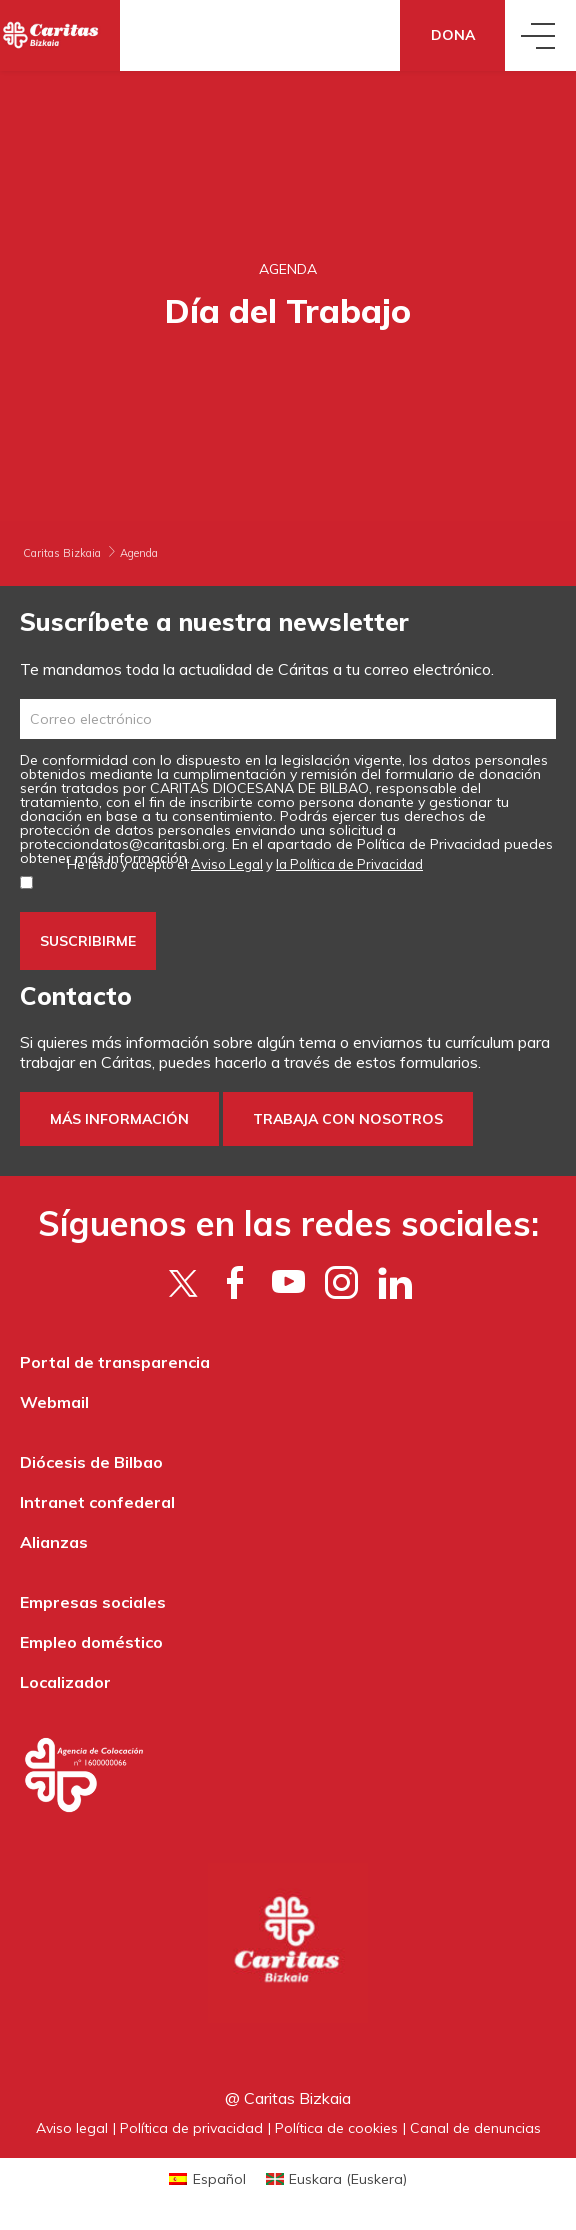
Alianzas (54, 1542)
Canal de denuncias (475, 2128)
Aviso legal (72, 2128)
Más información (119, 1119)
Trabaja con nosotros (348, 1119)
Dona (453, 35)
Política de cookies (336, 2128)
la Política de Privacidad (349, 864)
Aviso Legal (227, 864)
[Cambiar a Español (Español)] (207, 2179)
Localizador (65, 1682)
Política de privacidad (191, 2128)
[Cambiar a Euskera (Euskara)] (337, 2179)
